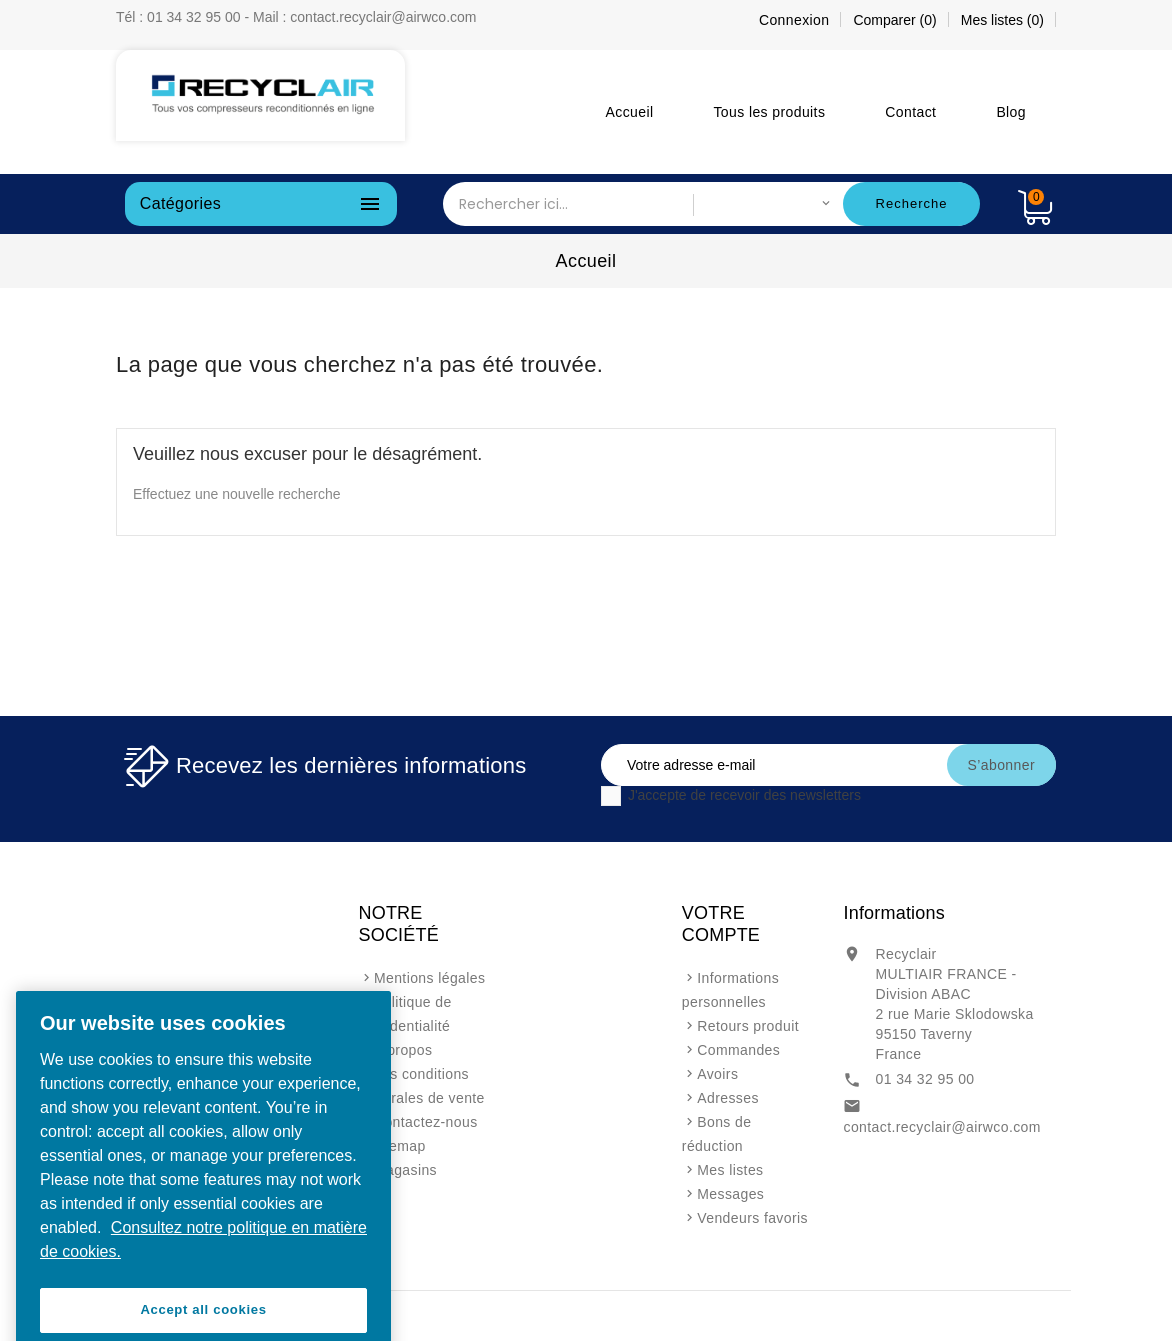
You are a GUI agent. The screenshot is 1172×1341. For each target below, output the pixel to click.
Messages (730, 1194)
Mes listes (730, 1170)
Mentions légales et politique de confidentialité (422, 1002)
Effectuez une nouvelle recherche (237, 494)
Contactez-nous (426, 1122)
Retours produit (748, 1026)
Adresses (728, 1098)
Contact (910, 112)
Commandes (738, 1050)
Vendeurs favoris (752, 1218)
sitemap (400, 1146)
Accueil (630, 112)
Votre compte (721, 924)
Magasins (405, 1170)
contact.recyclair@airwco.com (941, 1127)
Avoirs (717, 1074)
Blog (1011, 112)
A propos (403, 1050)
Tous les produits (769, 112)
